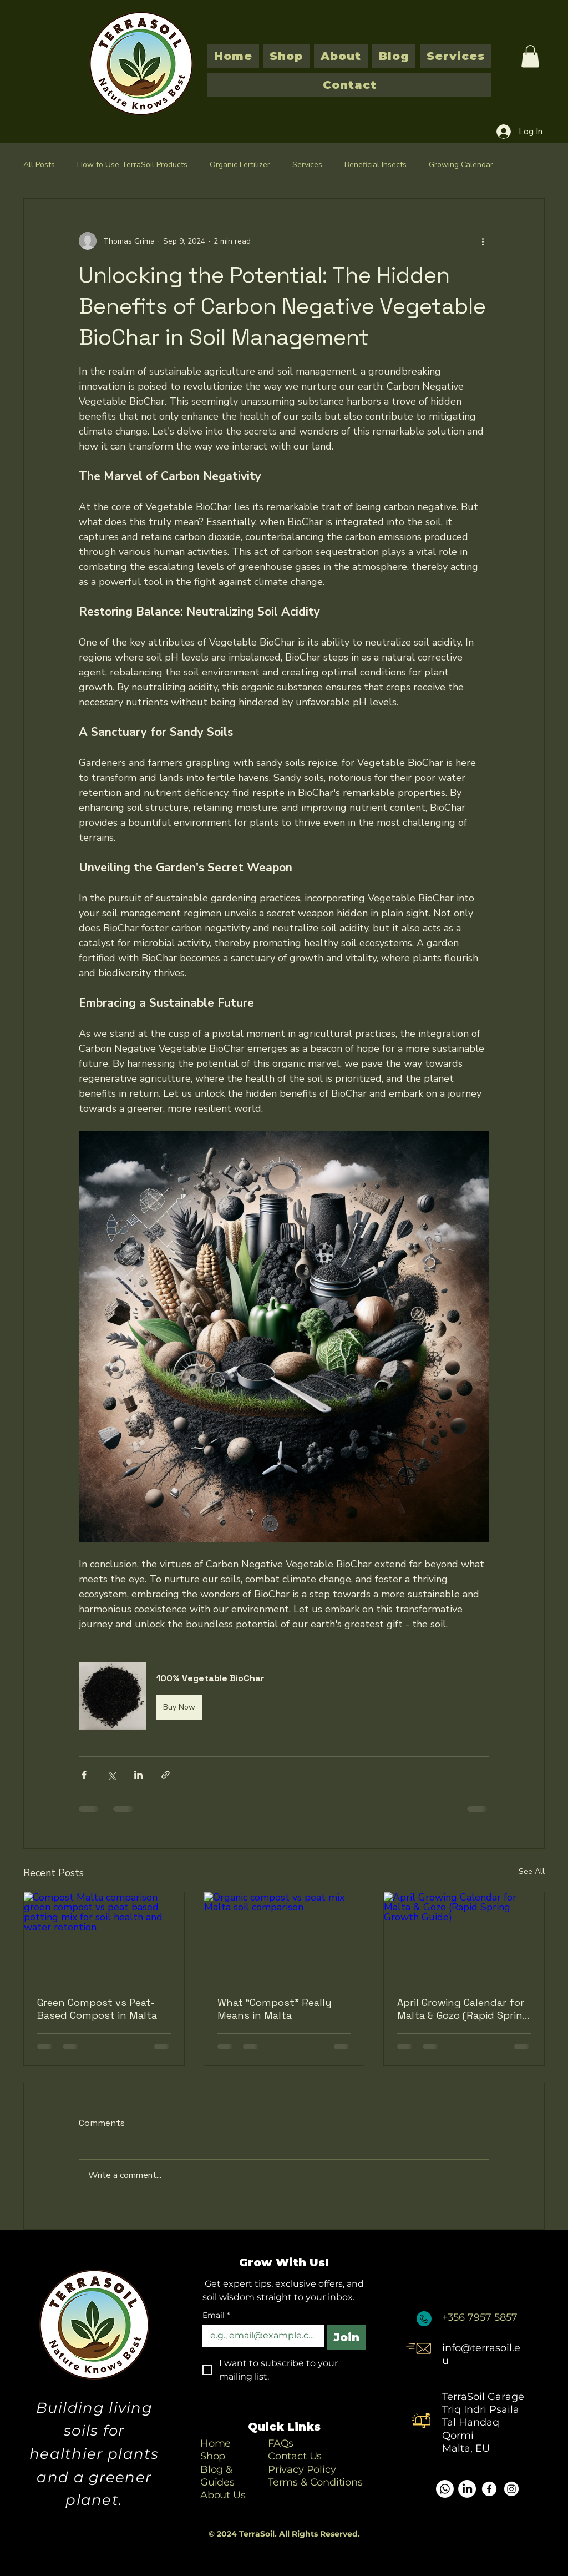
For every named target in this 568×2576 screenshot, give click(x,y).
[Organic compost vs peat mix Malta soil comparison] (284, 1937)
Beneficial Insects (375, 164)
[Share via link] (165, 1775)
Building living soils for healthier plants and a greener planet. (94, 2454)
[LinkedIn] (467, 2489)
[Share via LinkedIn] (138, 1775)
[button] (530, 56)
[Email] (260, 2336)
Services (307, 164)
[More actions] (482, 241)
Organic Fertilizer (240, 164)
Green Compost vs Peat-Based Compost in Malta (97, 2009)
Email (216, 2315)
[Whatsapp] (445, 2489)
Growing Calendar (461, 164)
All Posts (39, 164)
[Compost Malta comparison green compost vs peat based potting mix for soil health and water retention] (104, 1937)
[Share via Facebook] (84, 1775)
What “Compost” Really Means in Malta (274, 2009)
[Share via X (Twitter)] (111, 1775)
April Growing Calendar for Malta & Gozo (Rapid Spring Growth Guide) (463, 2009)
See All (532, 1871)
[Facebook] (489, 2489)
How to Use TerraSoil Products (132, 164)
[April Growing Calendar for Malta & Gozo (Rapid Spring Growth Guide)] (464, 1937)
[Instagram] (511, 2489)
